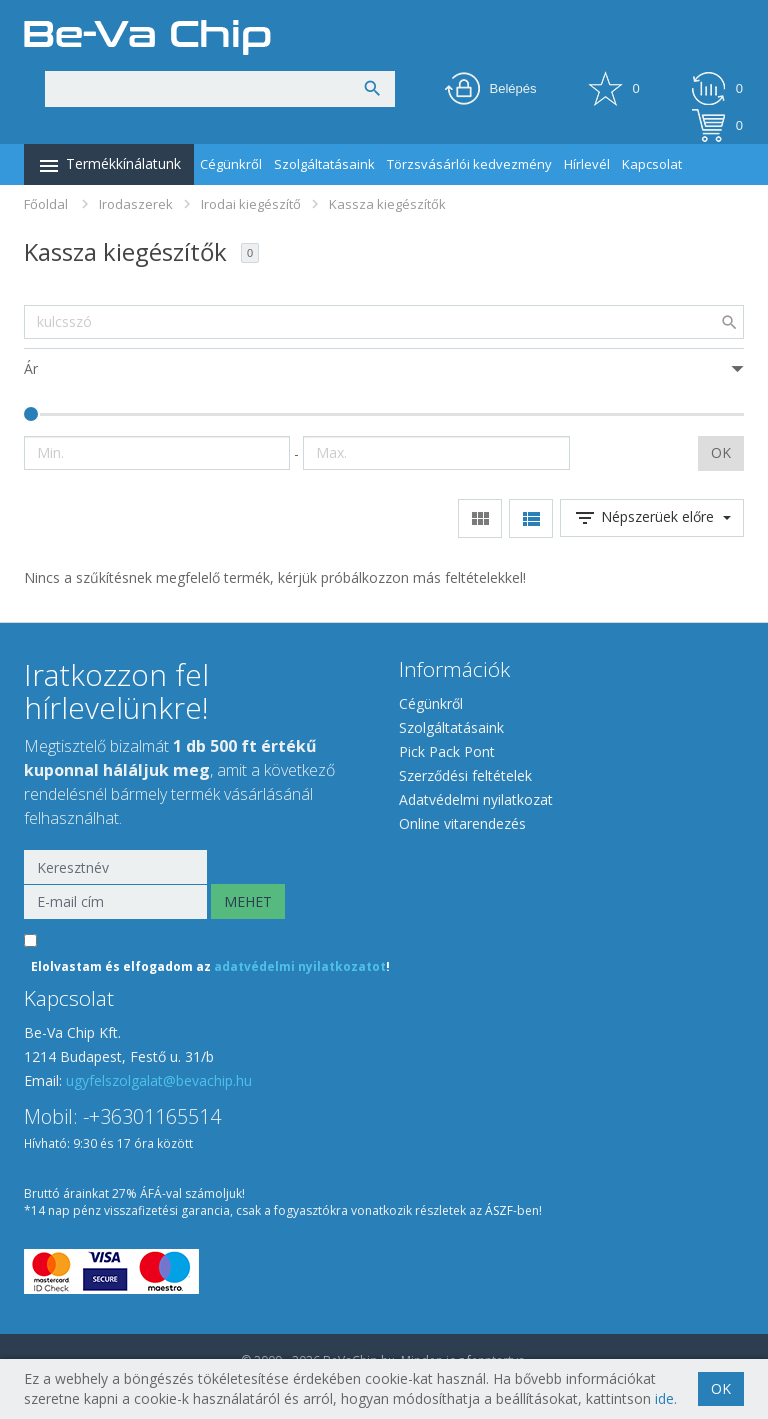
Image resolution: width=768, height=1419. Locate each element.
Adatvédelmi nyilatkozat (476, 799)
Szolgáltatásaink (324, 164)
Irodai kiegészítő (251, 204)
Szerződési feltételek (465, 775)
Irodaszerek (136, 204)
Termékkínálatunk (109, 166)
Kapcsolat (652, 164)
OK (721, 452)
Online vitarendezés (462, 823)
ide (664, 1398)
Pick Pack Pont (447, 751)
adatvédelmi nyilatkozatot (300, 966)
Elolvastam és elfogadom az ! (210, 966)
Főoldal (46, 204)
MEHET (248, 901)
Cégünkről (231, 164)
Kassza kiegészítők (387, 204)
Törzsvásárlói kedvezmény (469, 164)
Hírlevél (587, 164)
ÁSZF (499, 1210)
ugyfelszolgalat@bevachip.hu (159, 1080)
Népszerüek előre (652, 518)
